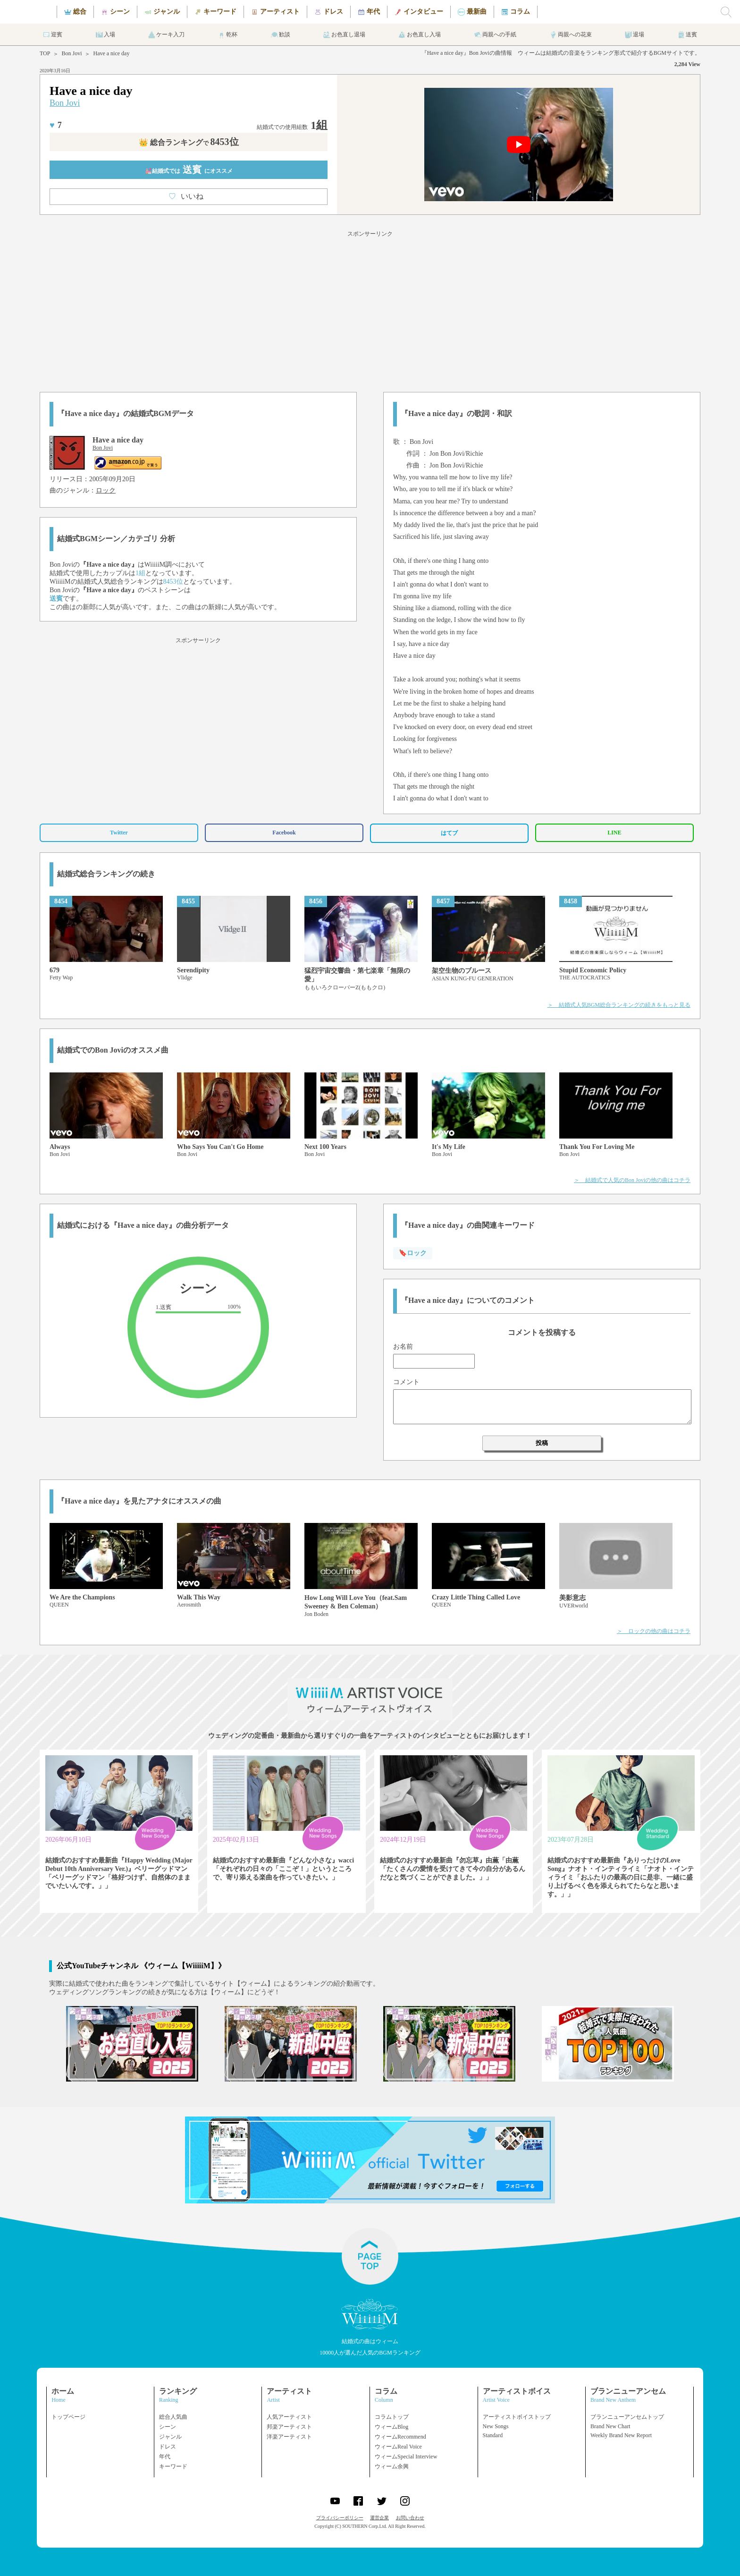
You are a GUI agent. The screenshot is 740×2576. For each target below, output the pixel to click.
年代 (164, 2456)
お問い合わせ (410, 2517)
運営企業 (379, 2517)
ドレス (167, 2446)
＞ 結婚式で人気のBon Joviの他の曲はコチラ (632, 1180)
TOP (45, 53)
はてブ (449, 833)
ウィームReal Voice (398, 2446)
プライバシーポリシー (339, 2517)
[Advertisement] (370, 310)
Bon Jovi (71, 53)
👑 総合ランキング (189, 142)
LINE (614, 832)
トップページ (68, 2417)
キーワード (173, 2466)
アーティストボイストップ (517, 2417)
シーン (167, 2426)
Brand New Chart (610, 2426)
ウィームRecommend (400, 2436)
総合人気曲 (173, 2417)
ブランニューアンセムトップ (627, 2417)
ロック (106, 490)
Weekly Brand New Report (621, 2435)
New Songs (496, 2426)
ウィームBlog (391, 2426)
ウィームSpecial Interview (406, 2456)
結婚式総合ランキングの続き (106, 874)
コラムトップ (392, 2417)
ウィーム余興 (392, 2466)
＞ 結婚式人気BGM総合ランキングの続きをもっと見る (618, 1005)
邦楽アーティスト (289, 2426)
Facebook (283, 832)
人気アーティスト (289, 2417)
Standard (493, 2435)
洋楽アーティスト (289, 2436)
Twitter (119, 832)
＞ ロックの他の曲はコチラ (653, 1631)
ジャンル (170, 2436)
